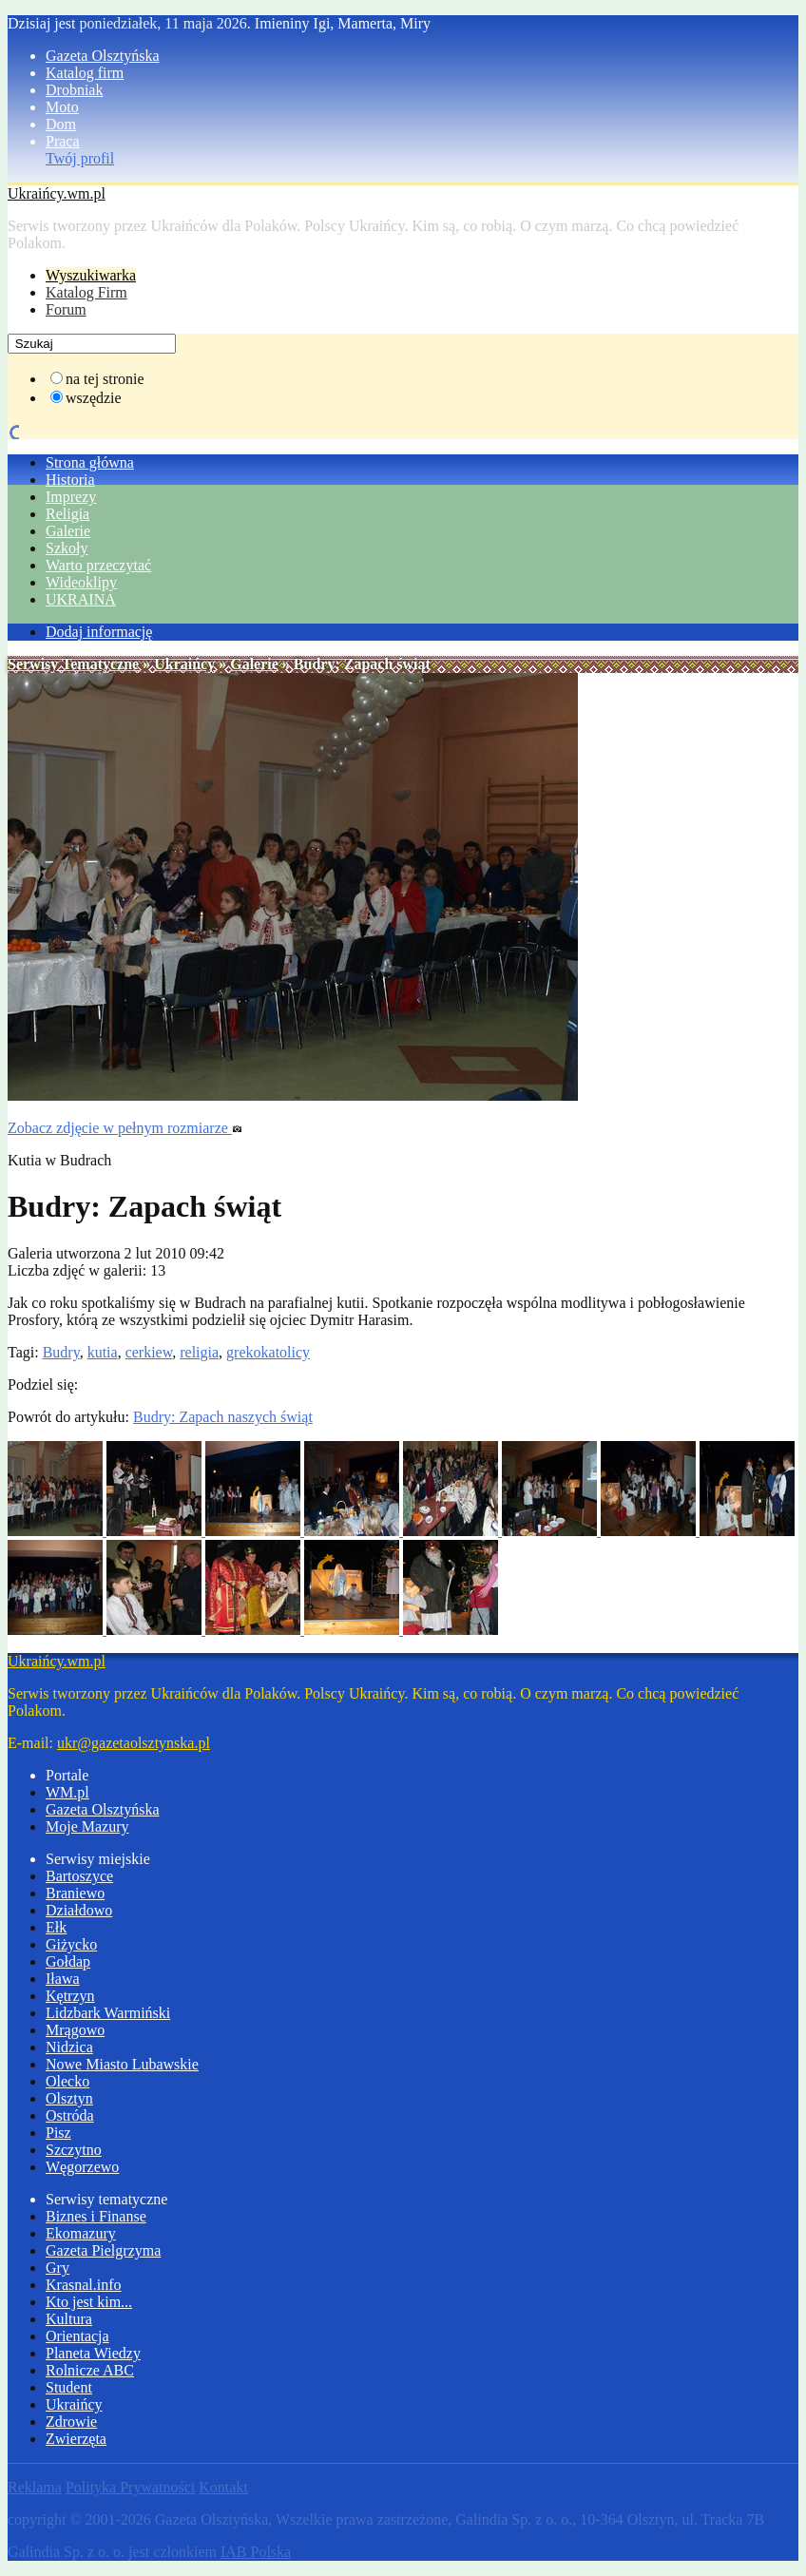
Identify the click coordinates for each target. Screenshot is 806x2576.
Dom (61, 124)
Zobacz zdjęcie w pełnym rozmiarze (125, 1128)
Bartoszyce (79, 1876)
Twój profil (80, 158)
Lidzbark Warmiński (108, 2013)
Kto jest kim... (89, 2302)
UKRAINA (81, 599)
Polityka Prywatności (130, 2487)
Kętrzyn (70, 1996)
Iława (63, 1978)
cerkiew (149, 1352)
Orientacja (77, 2336)
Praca (63, 141)
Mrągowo (75, 2030)
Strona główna (90, 462)
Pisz (58, 2132)
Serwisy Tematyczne (73, 664)
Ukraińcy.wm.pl (57, 193)
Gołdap (68, 1961)
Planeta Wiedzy (93, 2353)
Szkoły (66, 548)
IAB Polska (256, 2552)
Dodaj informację (99, 632)
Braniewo (75, 1893)
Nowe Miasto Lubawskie (122, 2064)
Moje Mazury (87, 1826)
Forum (66, 309)
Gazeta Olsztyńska (103, 56)
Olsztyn (69, 2098)
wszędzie (94, 398)
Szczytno (74, 2150)
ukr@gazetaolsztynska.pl (133, 1743)
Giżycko (71, 1944)
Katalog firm (85, 73)
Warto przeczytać (98, 565)
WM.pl (67, 1792)
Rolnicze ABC (90, 2370)
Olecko (67, 2081)
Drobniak (74, 90)
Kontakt (223, 2487)
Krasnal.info (84, 2285)
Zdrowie (71, 2421)
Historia (70, 479)
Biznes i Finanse (96, 2216)
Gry (57, 2267)
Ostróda (70, 2115)
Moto (62, 107)
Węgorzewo (82, 2167)
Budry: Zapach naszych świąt (223, 1417)
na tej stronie (105, 379)
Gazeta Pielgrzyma (103, 2250)
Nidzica (69, 2047)
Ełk (56, 1927)
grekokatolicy (268, 1352)
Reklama (35, 2487)
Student (69, 2387)
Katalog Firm (86, 292)
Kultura (69, 2319)
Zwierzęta (76, 2439)
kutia (102, 1352)
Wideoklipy (81, 582)
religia (199, 1352)
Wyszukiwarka (91, 275)
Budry (61, 1352)
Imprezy (71, 497)
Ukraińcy (184, 664)
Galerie (68, 531)
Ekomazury (81, 2233)
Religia (67, 514)
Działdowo (79, 1910)
